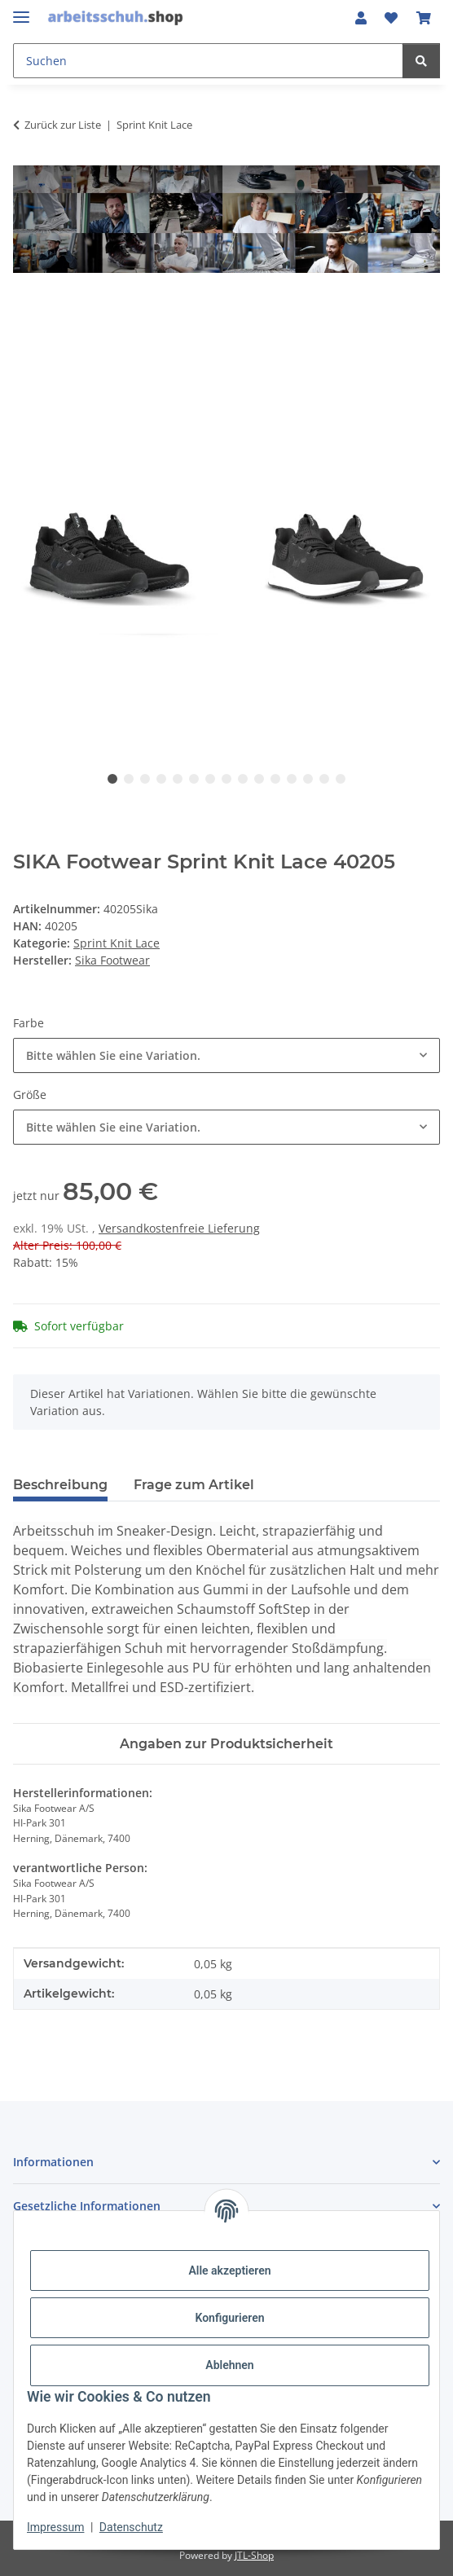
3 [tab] (145, 779)
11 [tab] (275, 779)
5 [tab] (178, 779)
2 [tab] (129, 779)
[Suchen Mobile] (208, 60)
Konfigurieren (229, 2317)
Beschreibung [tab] (60, 1484)
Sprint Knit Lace (116, 943)
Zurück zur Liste (62, 124)
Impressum (55, 2527)
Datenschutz (131, 2527)
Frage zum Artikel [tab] (194, 1484)
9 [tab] (243, 779)
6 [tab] (194, 779)
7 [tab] (210, 779)
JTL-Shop (254, 2555)
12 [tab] (292, 779)
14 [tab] (324, 779)
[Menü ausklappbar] (21, 10)
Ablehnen (229, 2365)
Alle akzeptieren (229, 2270)
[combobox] (226, 1055)
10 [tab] (259, 779)
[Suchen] (421, 60)
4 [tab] (161, 779)
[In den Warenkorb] (26, 309)
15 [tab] (340, 779)
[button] (361, 18)
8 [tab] (226, 779)
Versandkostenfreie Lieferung (179, 1228)
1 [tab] (112, 779)
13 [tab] (308, 779)
